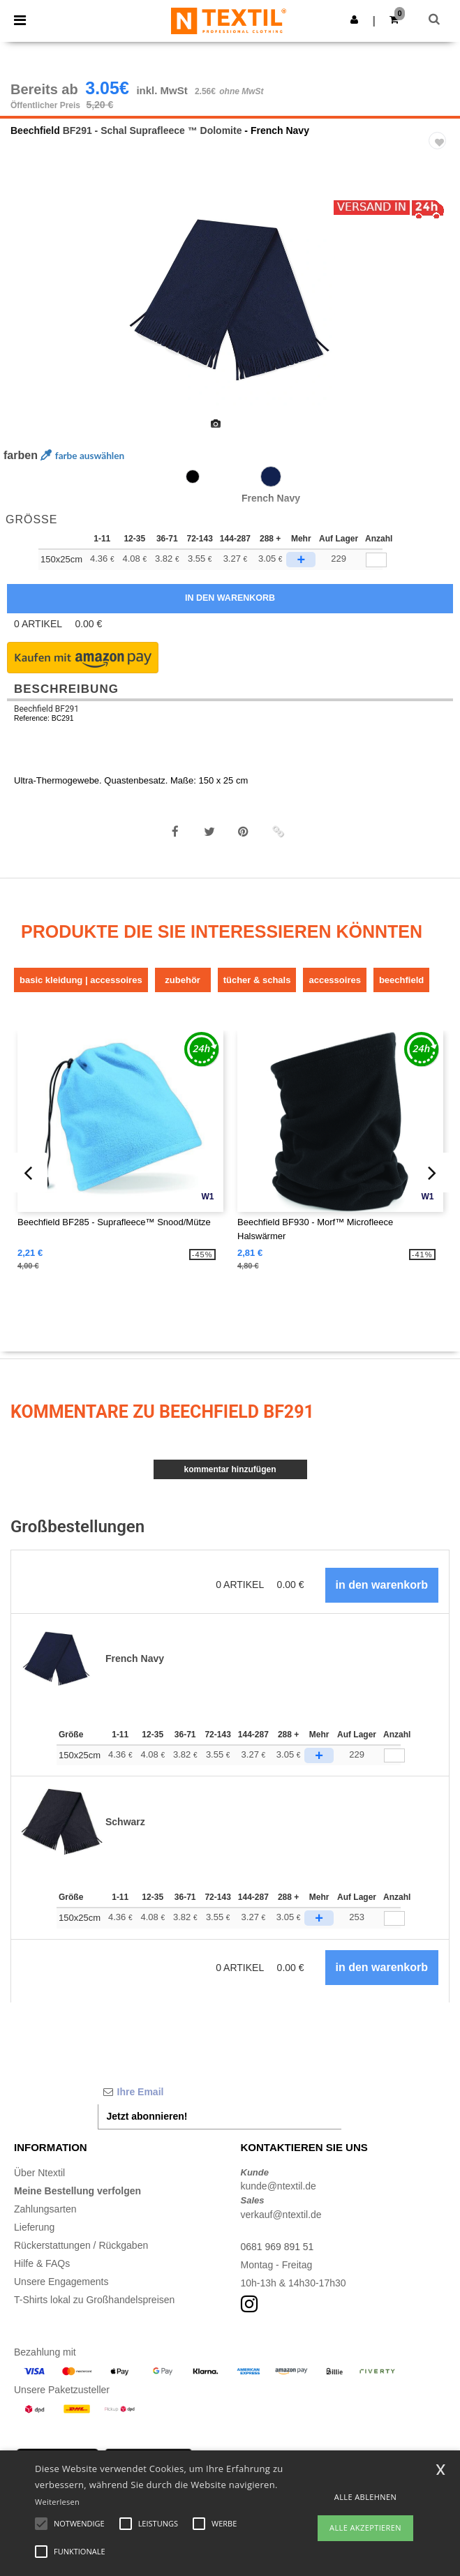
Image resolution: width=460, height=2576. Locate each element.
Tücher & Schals (257, 980)
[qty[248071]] (376, 560)
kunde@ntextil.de (278, 2186)
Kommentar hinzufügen (230, 1469)
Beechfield (35, 130)
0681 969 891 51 (277, 2246)
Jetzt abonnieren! (147, 2116)
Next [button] (439, 310)
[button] (354, 19)
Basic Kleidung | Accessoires (81, 980)
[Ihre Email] (220, 2091)
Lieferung (34, 2227)
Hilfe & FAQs (42, 2263)
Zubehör (182, 980)
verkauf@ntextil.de (281, 2214)
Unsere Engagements (61, 2281)
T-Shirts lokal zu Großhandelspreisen (94, 2299)
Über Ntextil (39, 2172)
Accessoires (334, 980)
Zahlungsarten (45, 2209)
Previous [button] (29, 310)
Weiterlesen (57, 2501)
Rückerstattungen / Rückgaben (81, 2245)
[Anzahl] (394, 1755)
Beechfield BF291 (46, 709)
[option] (230, 301)
